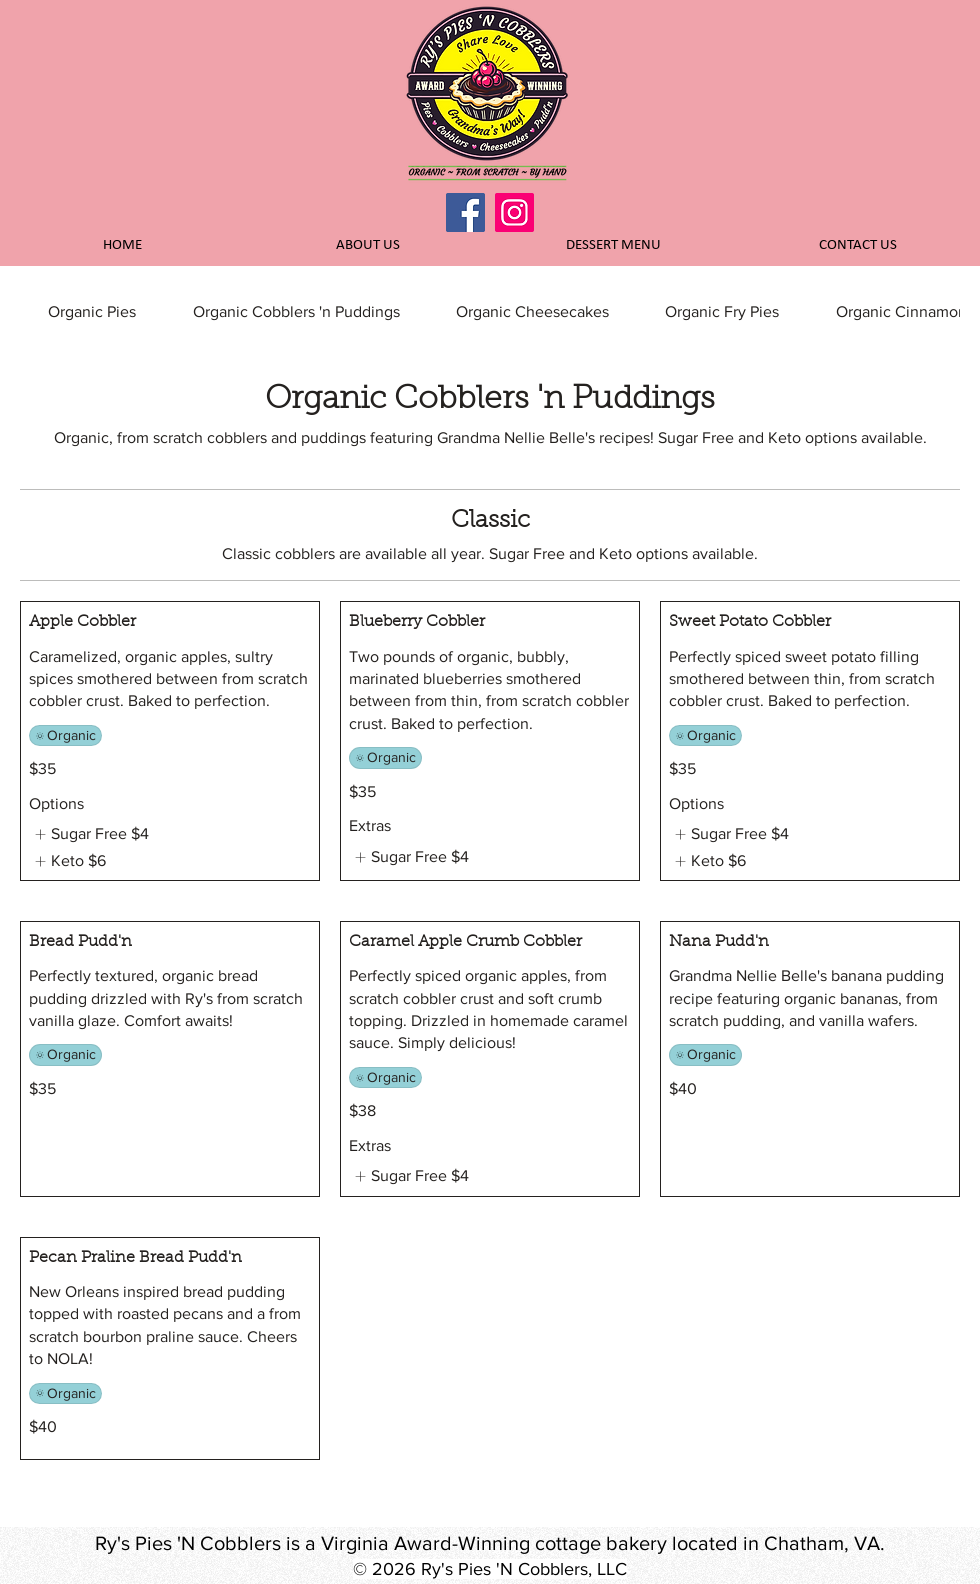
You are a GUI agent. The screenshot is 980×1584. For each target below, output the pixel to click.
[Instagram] (514, 212)
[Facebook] (465, 212)
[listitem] (89, 834)
